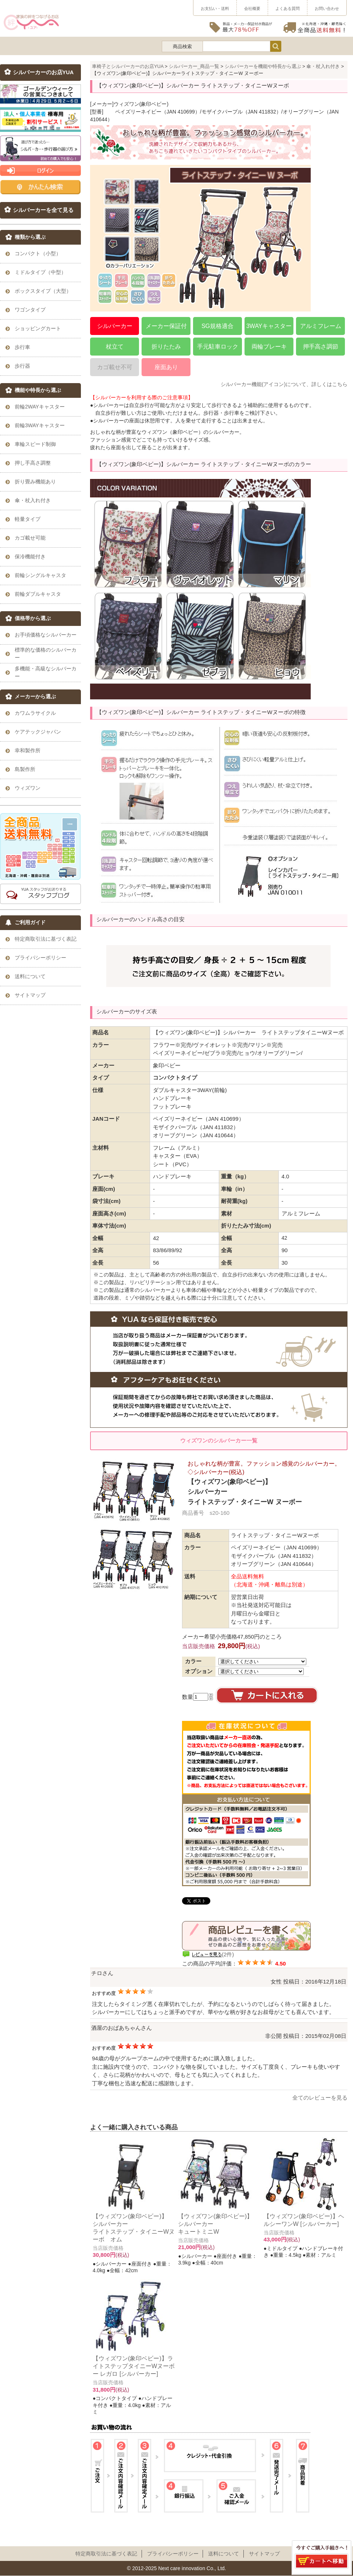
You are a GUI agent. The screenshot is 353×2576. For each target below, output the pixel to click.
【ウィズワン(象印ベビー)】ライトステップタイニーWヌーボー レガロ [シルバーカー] (134, 2366)
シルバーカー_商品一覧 (194, 66)
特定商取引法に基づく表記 (106, 2554)
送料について (223, 2554)
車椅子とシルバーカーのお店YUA (128, 66)
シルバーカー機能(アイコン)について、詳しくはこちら (284, 384)
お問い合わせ (327, 8)
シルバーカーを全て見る (43, 210)
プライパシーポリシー (173, 2554)
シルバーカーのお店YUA (43, 72)
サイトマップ (264, 2554)
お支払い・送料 (215, 8)
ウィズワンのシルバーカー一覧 (218, 1440)
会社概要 (252, 8)
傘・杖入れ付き (323, 66)
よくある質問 (287, 8)
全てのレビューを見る (319, 2097)
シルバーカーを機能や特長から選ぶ (263, 66)
